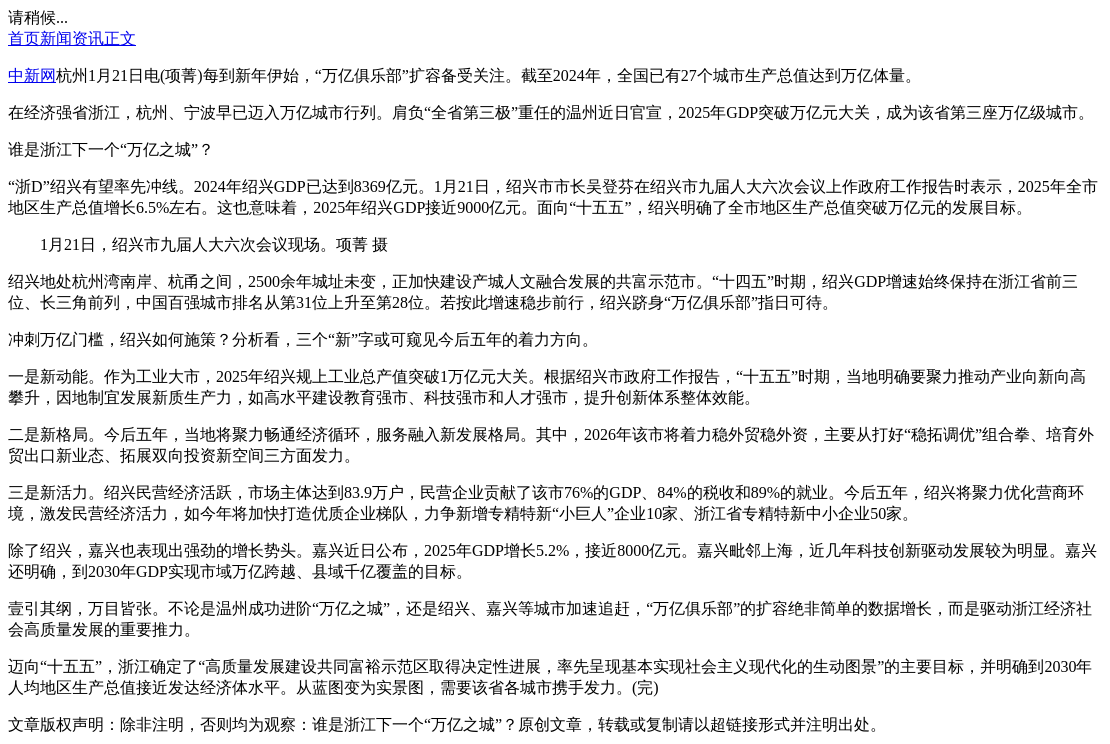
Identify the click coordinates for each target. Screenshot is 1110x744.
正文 (120, 38)
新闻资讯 (72, 38)
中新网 (32, 75)
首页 (24, 38)
